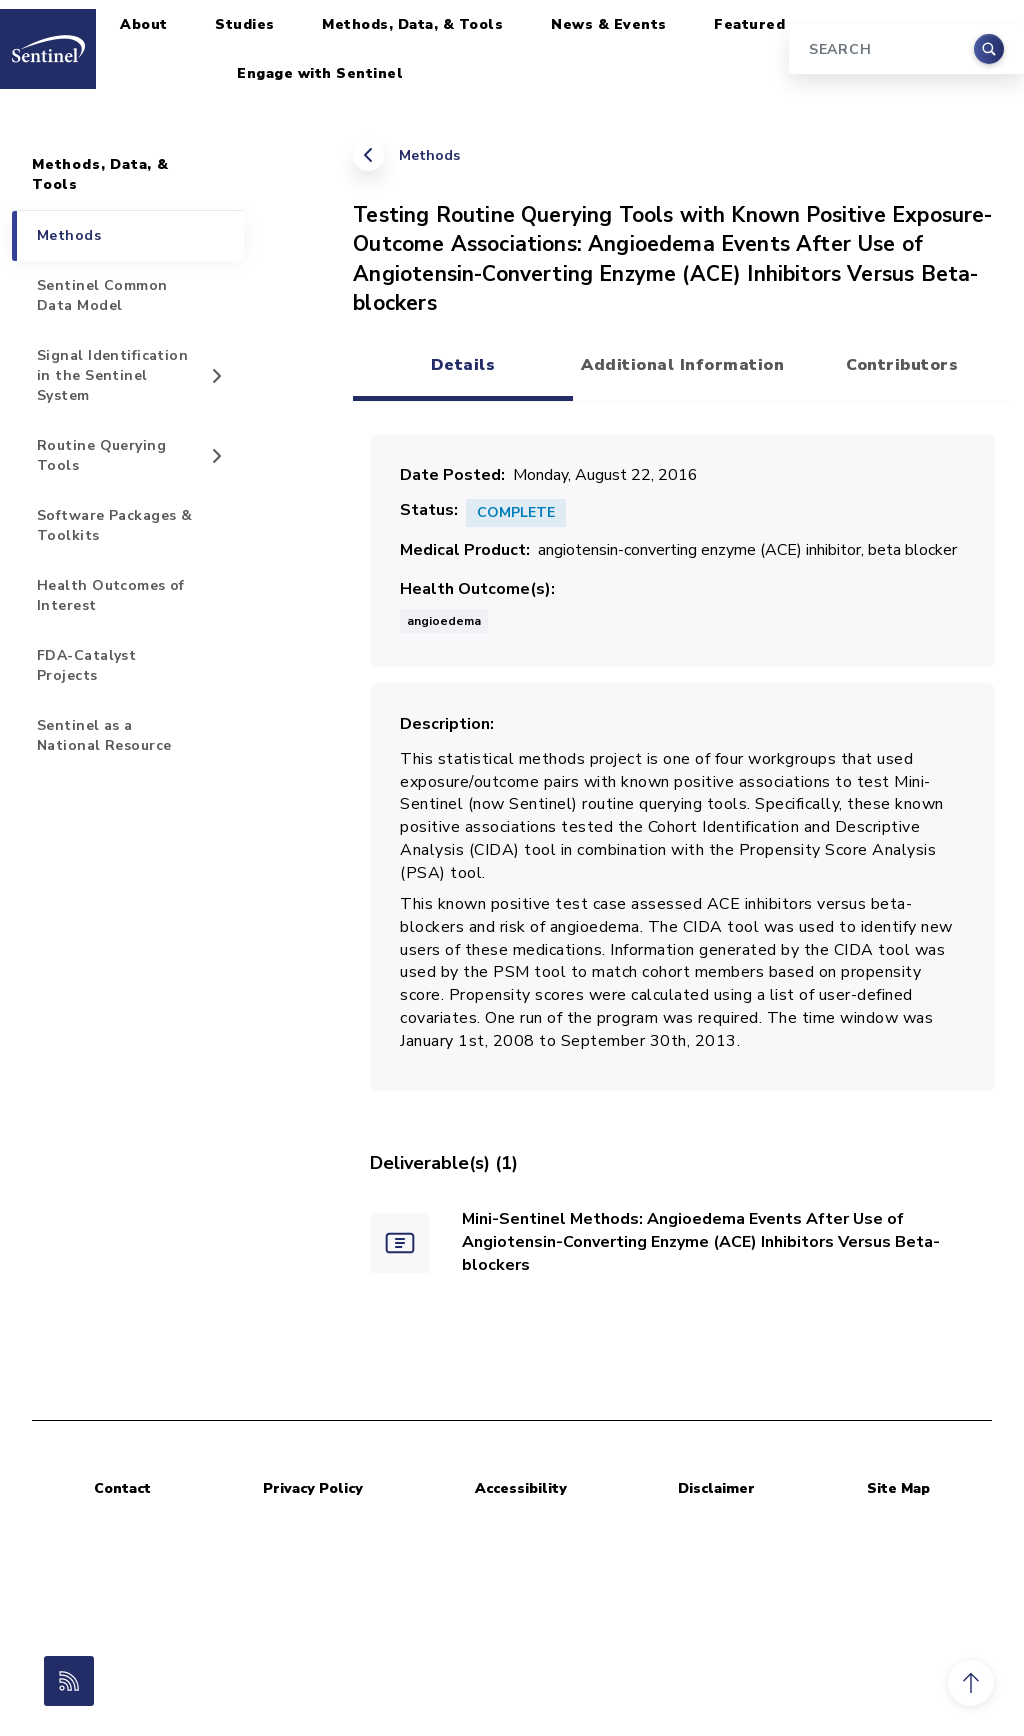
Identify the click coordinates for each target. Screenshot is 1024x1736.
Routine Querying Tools (101, 455)
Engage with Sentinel (320, 73)
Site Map (898, 1488)
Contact (122, 1488)
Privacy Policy (313, 1488)
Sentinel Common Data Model (102, 295)
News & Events (609, 24)
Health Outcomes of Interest (111, 595)
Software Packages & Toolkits (114, 525)
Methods (429, 155)
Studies (245, 24)
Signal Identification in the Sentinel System (112, 375)
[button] (971, 1683)
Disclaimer (716, 1488)
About (144, 24)
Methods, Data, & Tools (412, 24)
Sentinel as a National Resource (104, 735)
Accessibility (521, 1488)
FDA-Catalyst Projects (86, 665)
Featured (749, 24)
